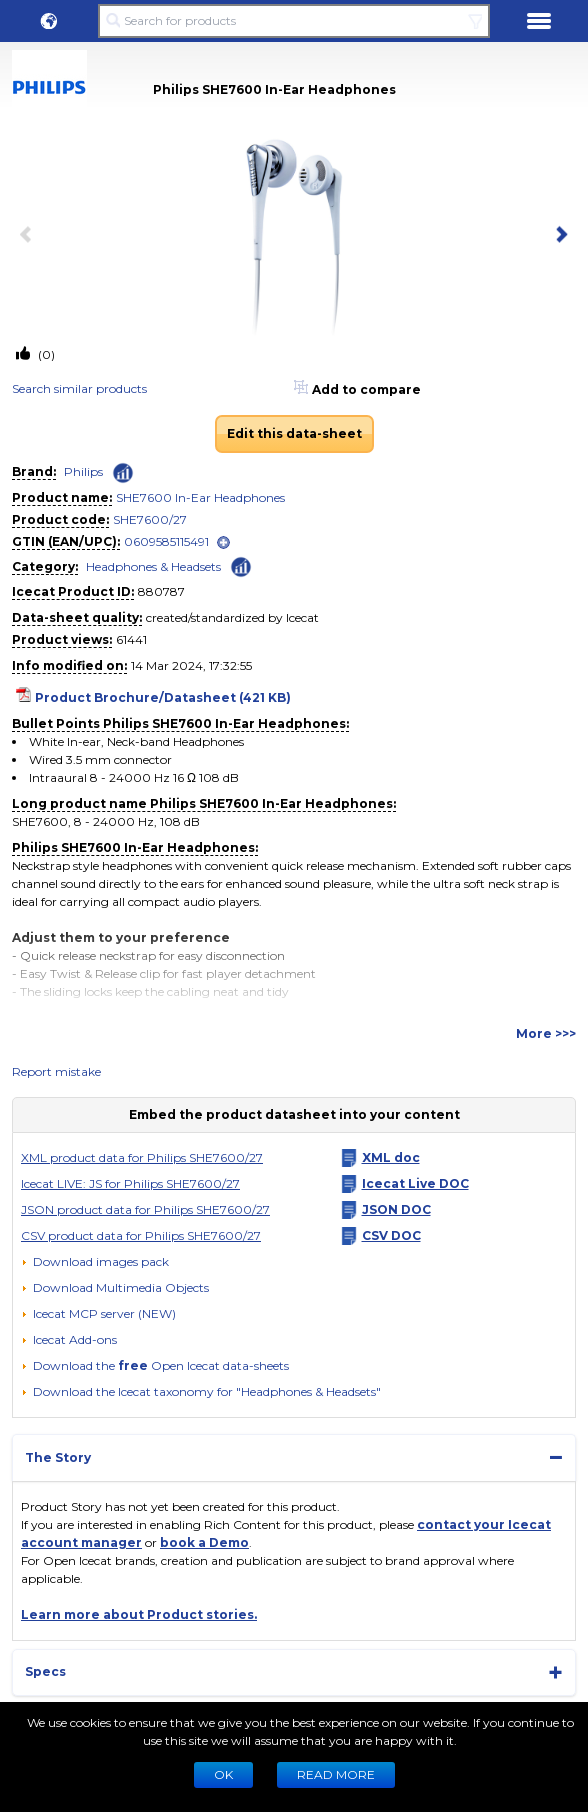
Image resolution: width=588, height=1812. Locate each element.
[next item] (558, 236)
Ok (223, 1774)
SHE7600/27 (150, 519)
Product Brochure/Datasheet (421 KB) (163, 697)
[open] (223, 542)
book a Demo (204, 1542)
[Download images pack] (95, 1262)
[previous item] (30, 236)
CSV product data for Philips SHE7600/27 (141, 1235)
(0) (45, 354)
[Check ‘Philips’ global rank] (123, 473)
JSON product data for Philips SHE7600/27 (145, 1209)
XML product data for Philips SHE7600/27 (142, 1157)
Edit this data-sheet (294, 433)
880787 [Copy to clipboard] (161, 591)
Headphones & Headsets (153, 566)
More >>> (546, 1033)
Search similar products (79, 388)
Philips (83, 471)
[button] (49, 21)
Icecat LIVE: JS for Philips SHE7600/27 (130, 1183)
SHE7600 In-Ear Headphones (200, 497)
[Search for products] (293, 21)
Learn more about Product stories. (139, 1614)
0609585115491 (166, 541)
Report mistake (56, 1071)
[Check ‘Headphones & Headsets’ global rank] (241, 565)
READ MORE (336, 1774)
